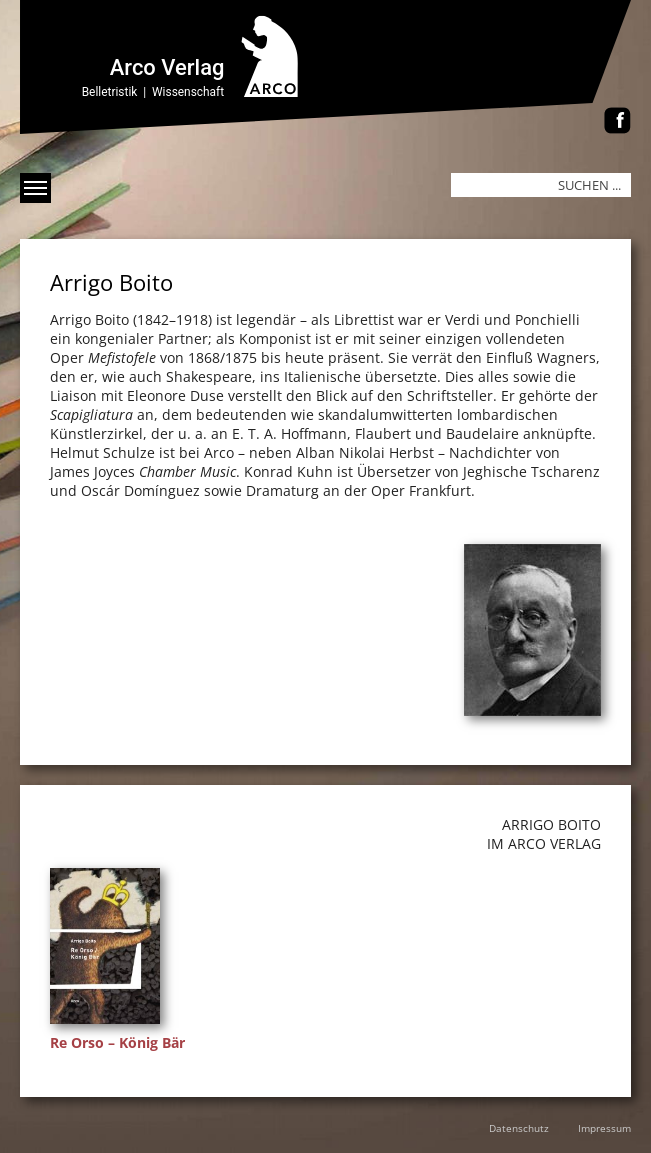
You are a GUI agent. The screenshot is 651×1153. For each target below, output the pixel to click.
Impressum (604, 1128)
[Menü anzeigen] (35, 188)
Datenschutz (519, 1128)
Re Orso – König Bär (117, 1042)
